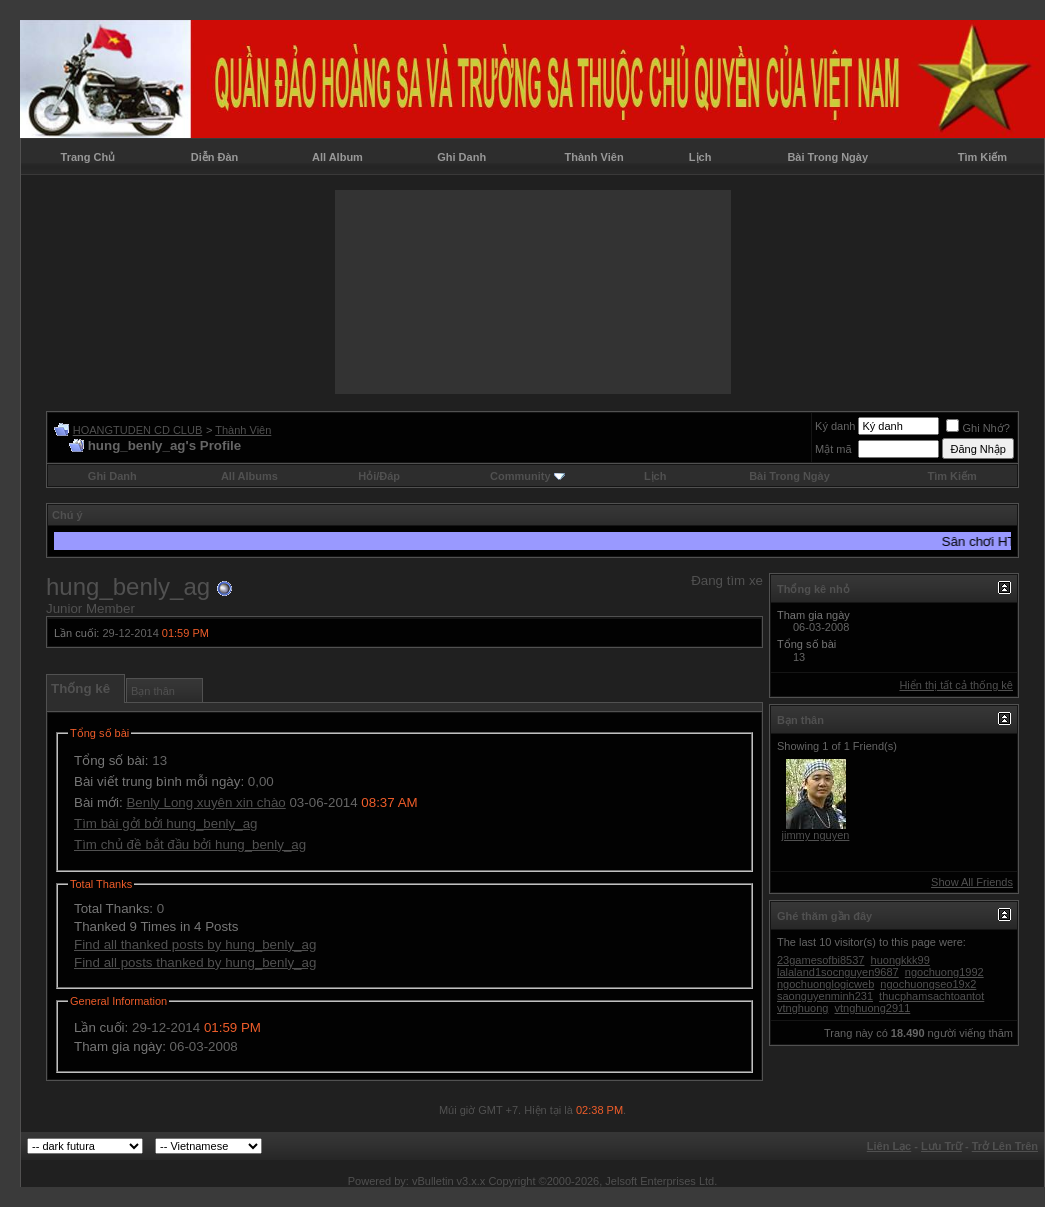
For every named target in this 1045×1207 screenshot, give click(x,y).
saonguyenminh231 (825, 996)
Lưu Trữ (941, 1146)
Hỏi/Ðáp (379, 476)
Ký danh (835, 426)
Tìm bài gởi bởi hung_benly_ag (165, 823)
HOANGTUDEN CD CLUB (138, 430)
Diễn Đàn (215, 157)
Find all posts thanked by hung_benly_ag (195, 962)
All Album (337, 157)
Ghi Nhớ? (977, 428)
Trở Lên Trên (1005, 1146)
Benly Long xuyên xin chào (205, 802)
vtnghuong (802, 1008)
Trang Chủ (88, 157)
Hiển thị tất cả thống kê (956, 685)
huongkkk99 (900, 960)
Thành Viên (594, 157)
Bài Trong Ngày (827, 157)
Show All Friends (972, 882)
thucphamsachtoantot (931, 996)
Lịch (700, 157)
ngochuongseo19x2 (928, 984)
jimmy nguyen (816, 835)
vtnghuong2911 (872, 1008)
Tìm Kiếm (982, 157)
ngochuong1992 (944, 972)
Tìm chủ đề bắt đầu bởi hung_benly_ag (190, 844)
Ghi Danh (461, 157)
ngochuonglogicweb (825, 984)
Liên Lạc (889, 1146)
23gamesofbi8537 (820, 960)
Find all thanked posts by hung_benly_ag (195, 944)
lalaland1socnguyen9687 (838, 972)
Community (527, 476)
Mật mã (833, 449)
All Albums (249, 476)
